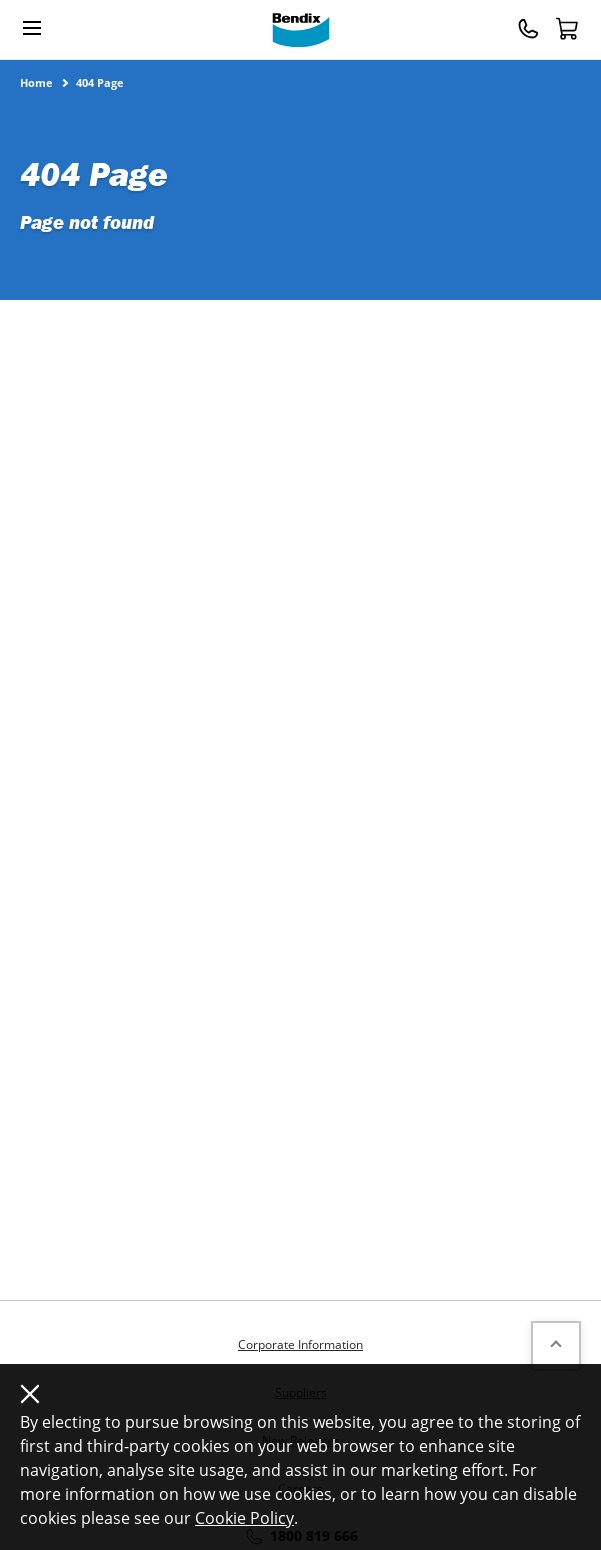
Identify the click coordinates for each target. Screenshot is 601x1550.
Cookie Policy (244, 1518)
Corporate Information (300, 1344)
